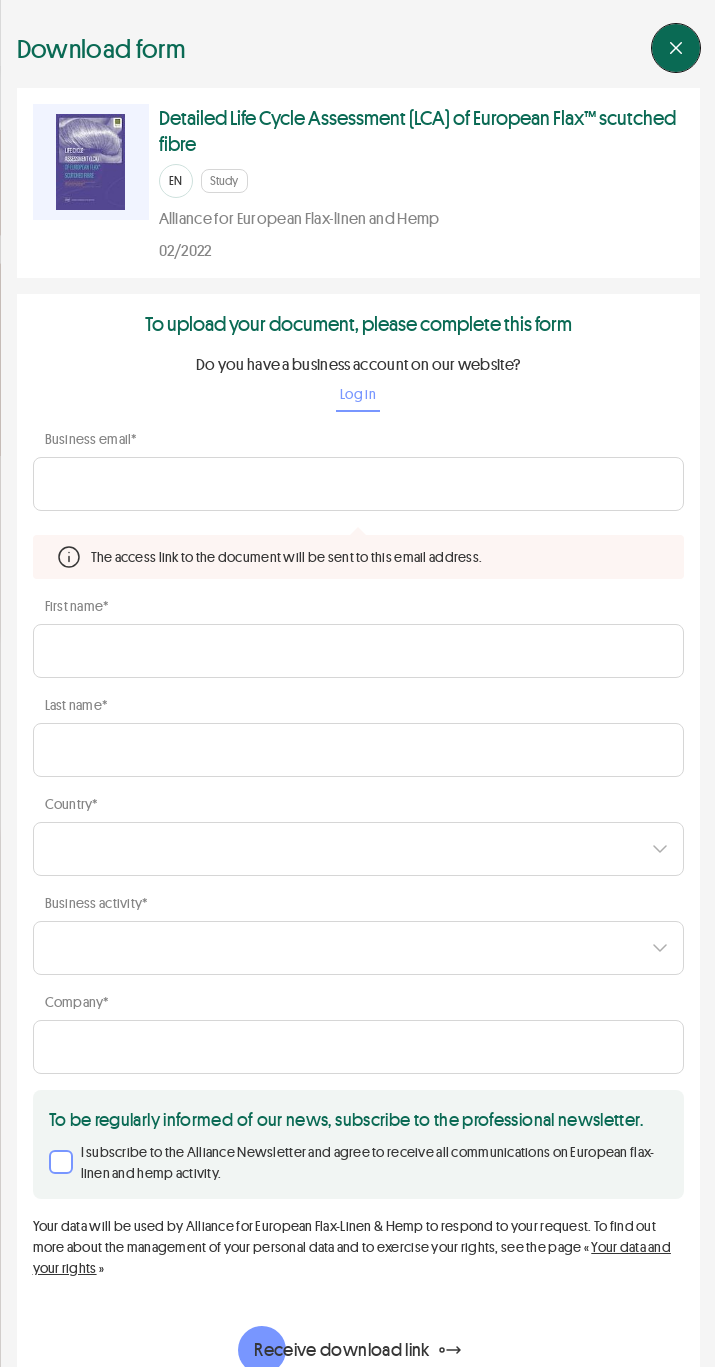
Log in (358, 393)
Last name (75, 704)
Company (76, 1001)
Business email (90, 438)
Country (70, 803)
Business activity (95, 902)
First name (76, 605)
